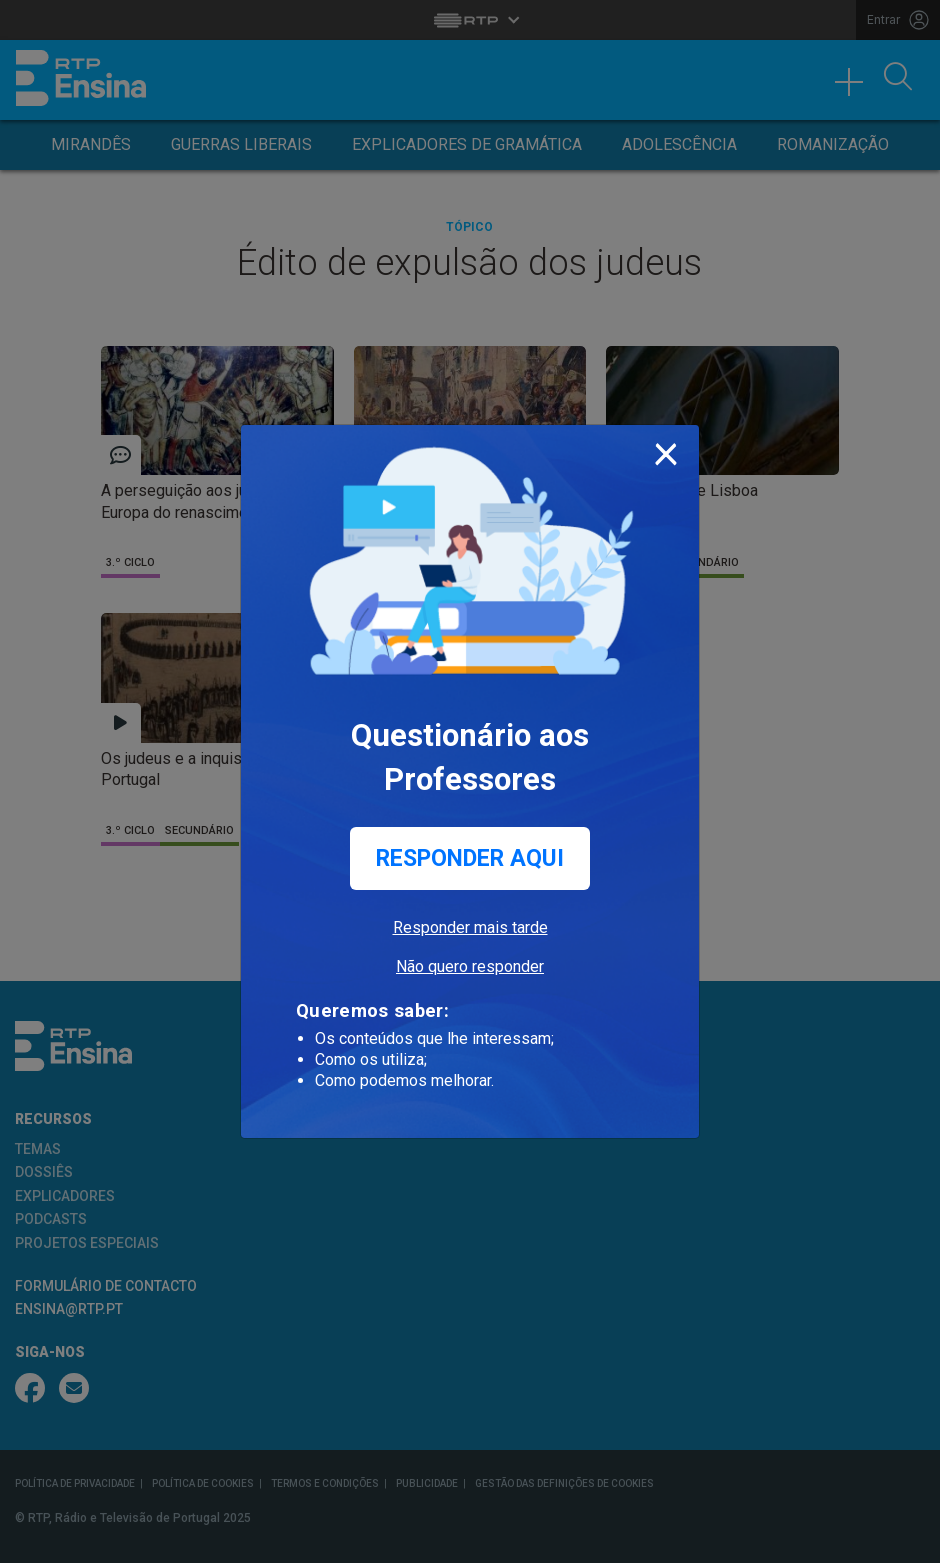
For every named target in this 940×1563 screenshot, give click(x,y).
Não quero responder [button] (470, 966)
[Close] (666, 450)
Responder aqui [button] (470, 858)
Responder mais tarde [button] (470, 927)
